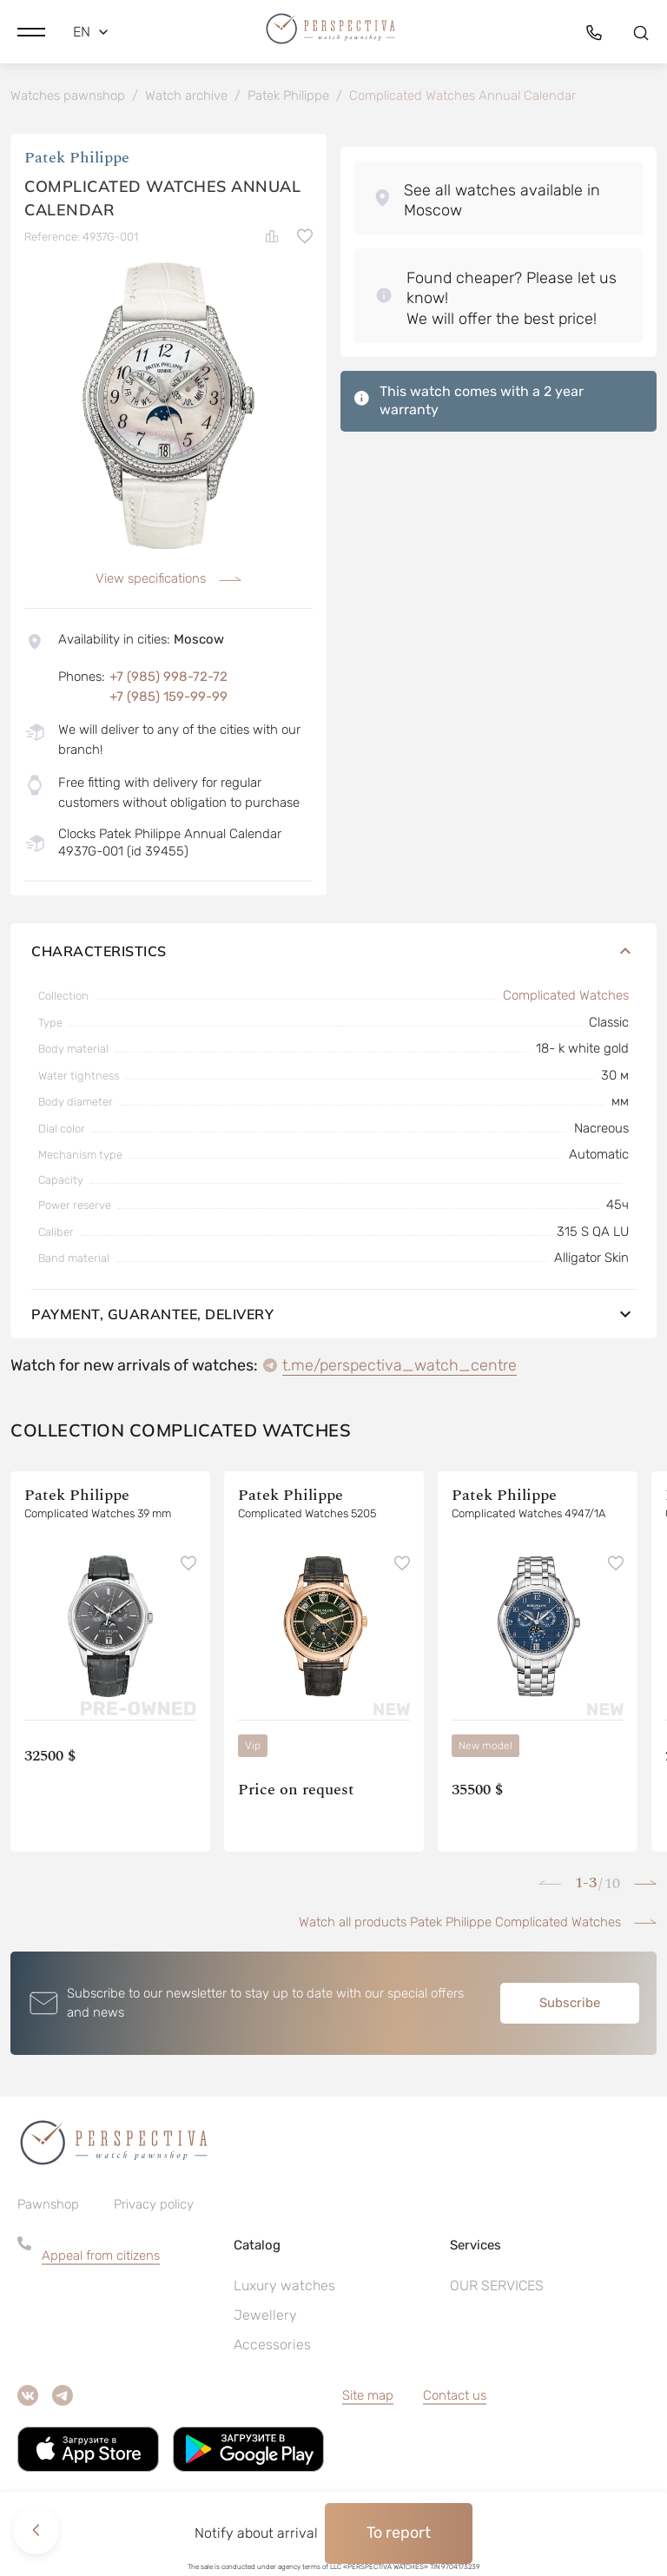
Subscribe (569, 2005)
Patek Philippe (76, 160)
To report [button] (399, 2532)
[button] (31, 30)
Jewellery (265, 2317)
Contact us (454, 2398)
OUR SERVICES (497, 2288)
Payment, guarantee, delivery (333, 1316)
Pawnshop (48, 2207)
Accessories (272, 2347)
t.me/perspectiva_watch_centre (399, 1367)
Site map (367, 2398)
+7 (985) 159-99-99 (168, 699)
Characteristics (333, 953)
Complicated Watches (566, 998)
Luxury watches (284, 2288)
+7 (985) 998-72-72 (168, 679)
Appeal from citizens (101, 2258)
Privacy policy (154, 2207)
